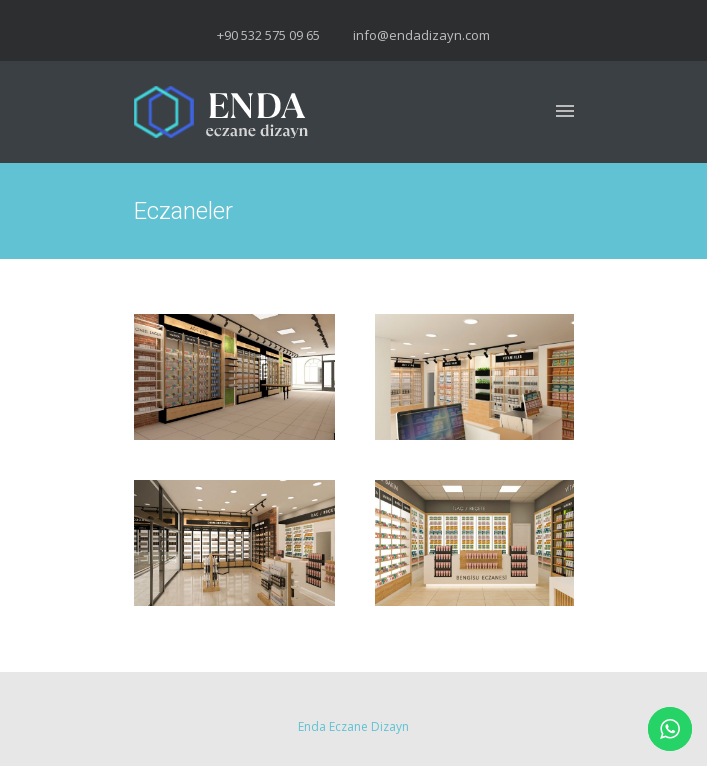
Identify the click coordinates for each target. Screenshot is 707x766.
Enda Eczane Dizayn (353, 726)
